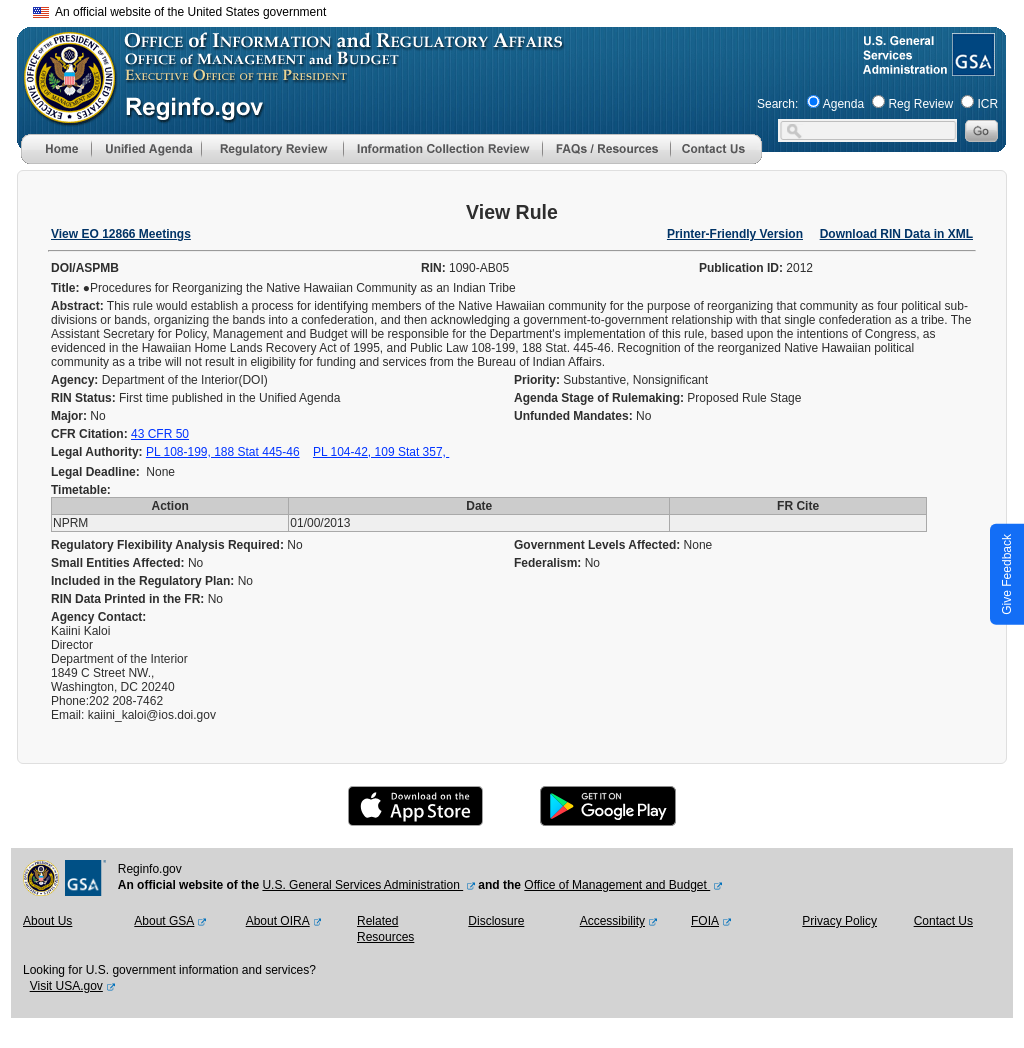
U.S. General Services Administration (362, 885)
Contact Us (943, 921)
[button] (146, 149)
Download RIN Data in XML (896, 234)
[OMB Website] (63, 115)
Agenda (843, 104)
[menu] (146, 149)
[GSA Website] (971, 68)
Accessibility (612, 921)
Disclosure (496, 921)
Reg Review (920, 104)
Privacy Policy (839, 921)
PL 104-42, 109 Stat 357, (381, 452)
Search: (777, 104)
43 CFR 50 (160, 434)
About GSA (164, 921)
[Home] (56, 160)
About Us (47, 921)
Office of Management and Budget (617, 885)
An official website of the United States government (179, 12)
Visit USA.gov (66, 986)
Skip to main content (524, 9)
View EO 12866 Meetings (121, 234)
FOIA (705, 921)
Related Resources (385, 929)
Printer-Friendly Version (735, 234)
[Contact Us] (716, 160)
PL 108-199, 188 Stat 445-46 (223, 452)
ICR (987, 104)
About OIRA (278, 921)
